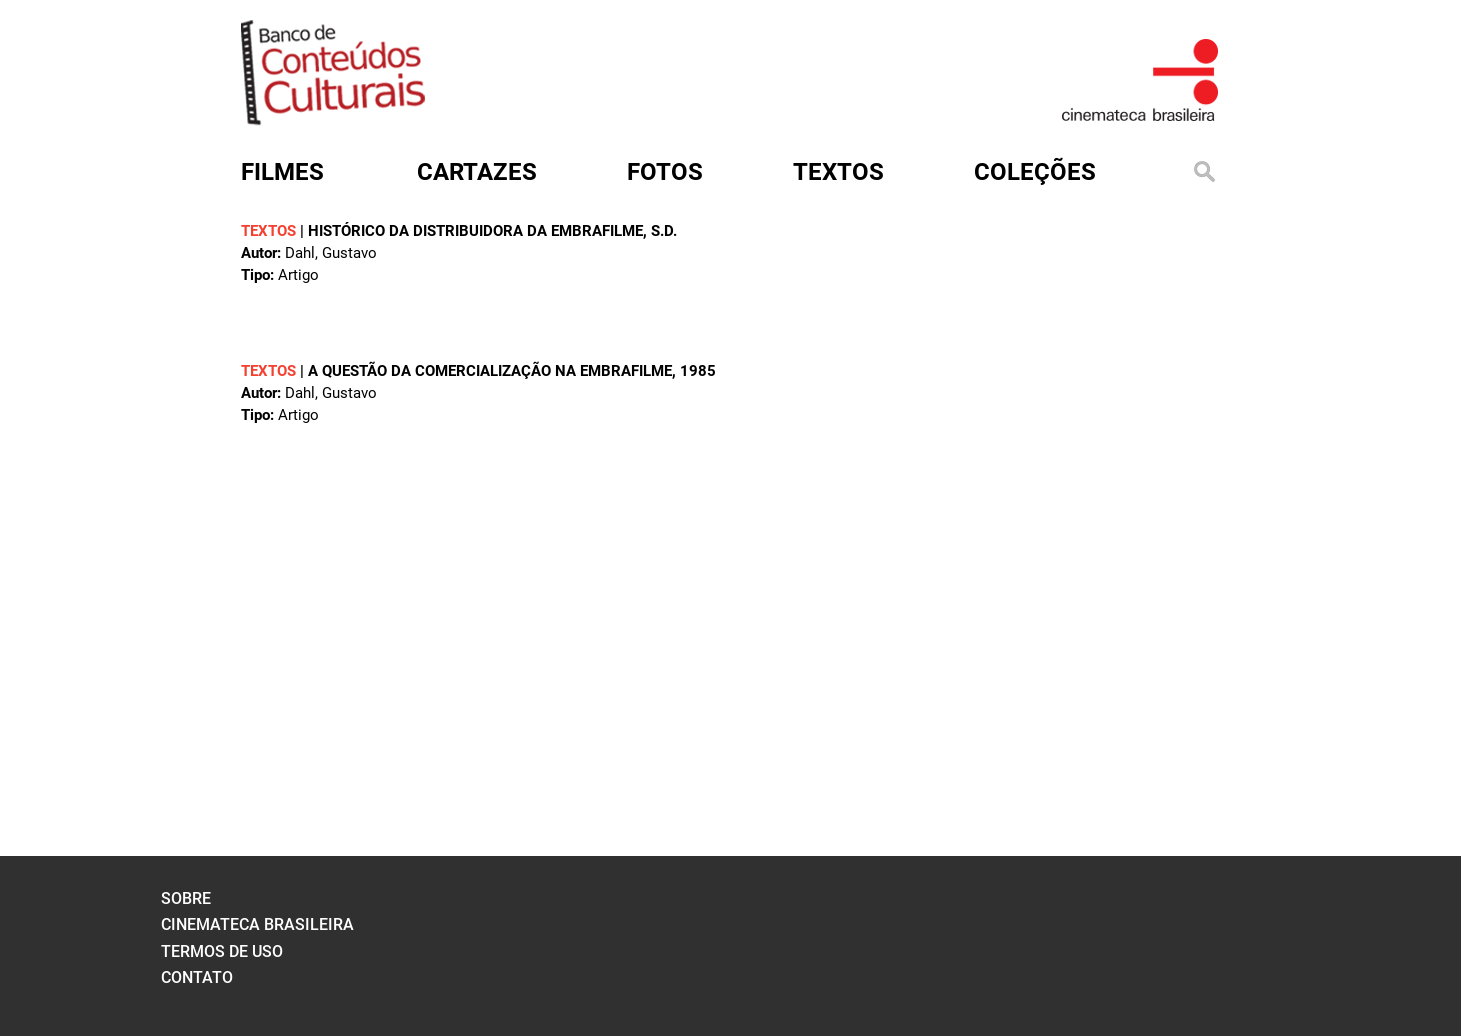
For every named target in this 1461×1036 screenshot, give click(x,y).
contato (197, 977)
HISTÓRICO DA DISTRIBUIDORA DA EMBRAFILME (475, 231)
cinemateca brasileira (257, 924)
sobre (186, 898)
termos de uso (222, 951)
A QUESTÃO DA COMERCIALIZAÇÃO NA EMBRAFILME (490, 371)
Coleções (1035, 172)
